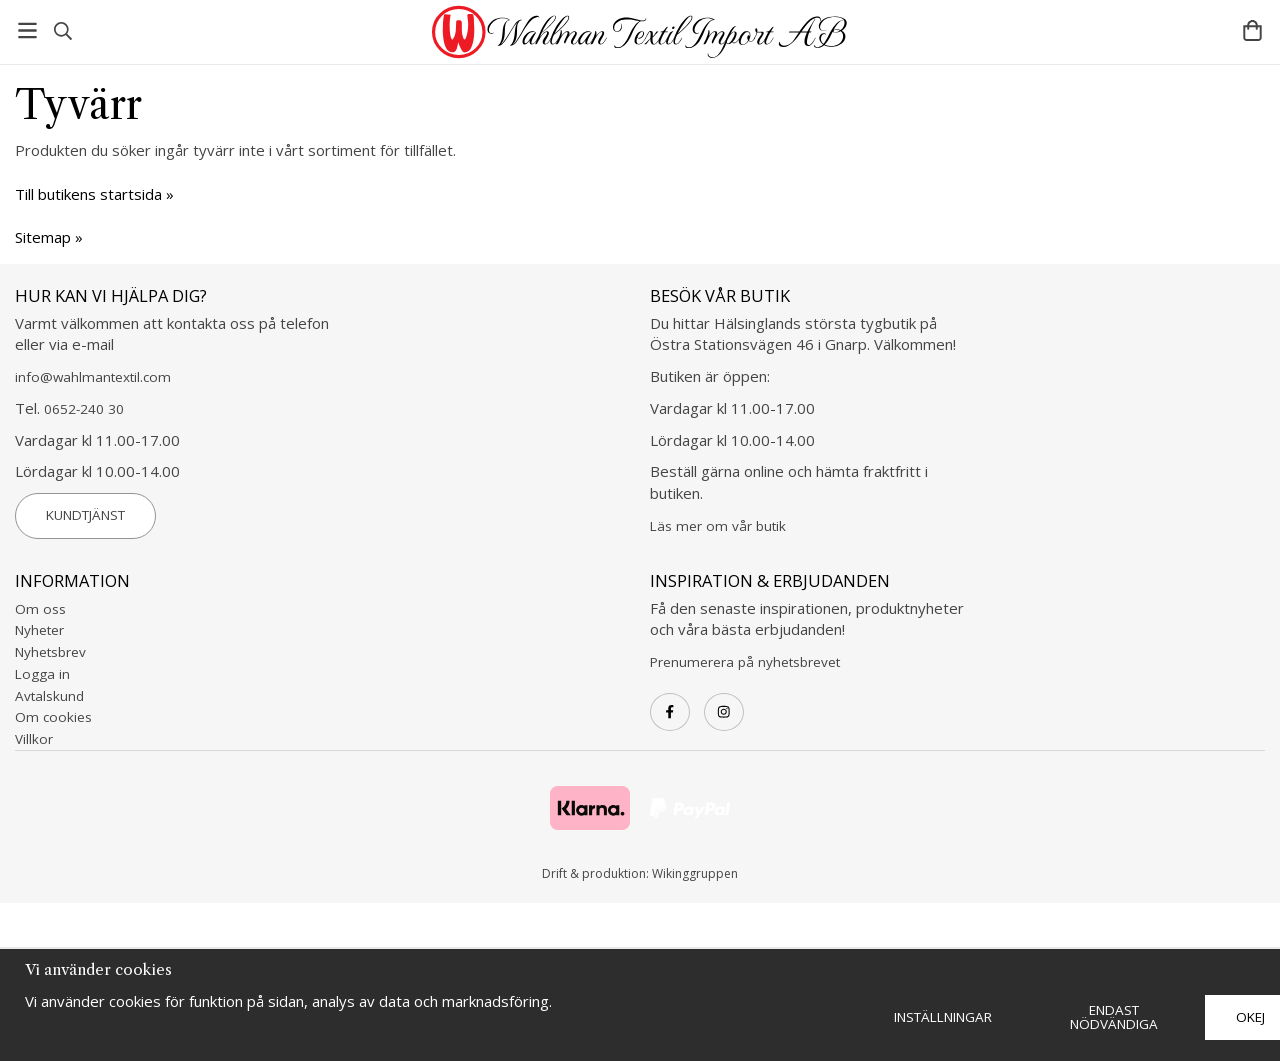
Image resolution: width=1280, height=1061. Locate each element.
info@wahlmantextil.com (93, 377)
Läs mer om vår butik (718, 526)
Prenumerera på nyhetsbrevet (745, 662)
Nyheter (39, 630)
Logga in (42, 674)
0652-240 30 (84, 409)
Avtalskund (49, 696)
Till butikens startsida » (94, 194)
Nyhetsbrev (50, 652)
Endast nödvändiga (1114, 1017)
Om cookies (53, 717)
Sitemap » (49, 237)
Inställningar (943, 1017)
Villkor (34, 739)
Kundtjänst (85, 515)
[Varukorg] (1252, 30)
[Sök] (62, 31)
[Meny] (27, 30)
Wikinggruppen (695, 873)
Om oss (40, 609)
